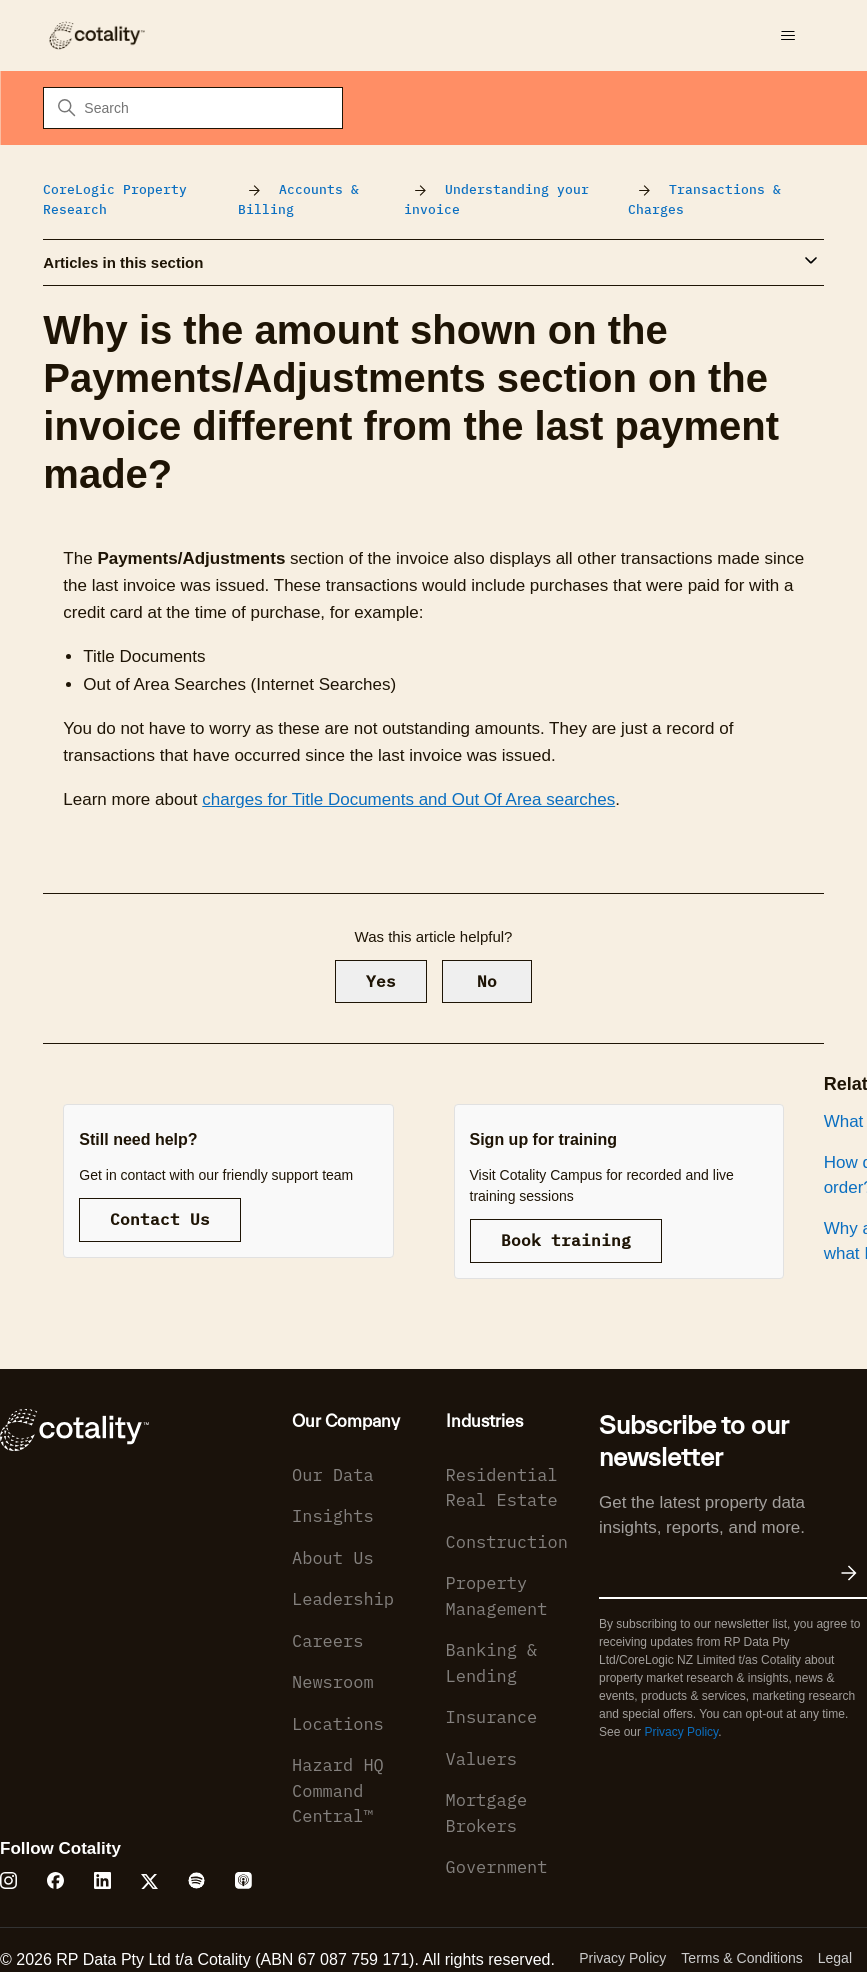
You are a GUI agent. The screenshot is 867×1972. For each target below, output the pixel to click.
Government (497, 1867)
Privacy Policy (681, 1732)
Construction (507, 1542)
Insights (333, 1516)
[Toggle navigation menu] (788, 36)
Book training (566, 1240)
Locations (338, 1724)
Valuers (481, 1759)
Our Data (333, 1475)
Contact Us (160, 1219)
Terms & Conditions (741, 1958)
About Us (333, 1558)
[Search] (193, 108)
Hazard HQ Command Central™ (338, 1790)
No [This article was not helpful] (487, 981)
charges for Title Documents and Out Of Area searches (408, 799)
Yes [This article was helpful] (381, 981)
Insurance (492, 1717)
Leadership (343, 1599)
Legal (835, 1958)
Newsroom (333, 1682)
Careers (327, 1641)
